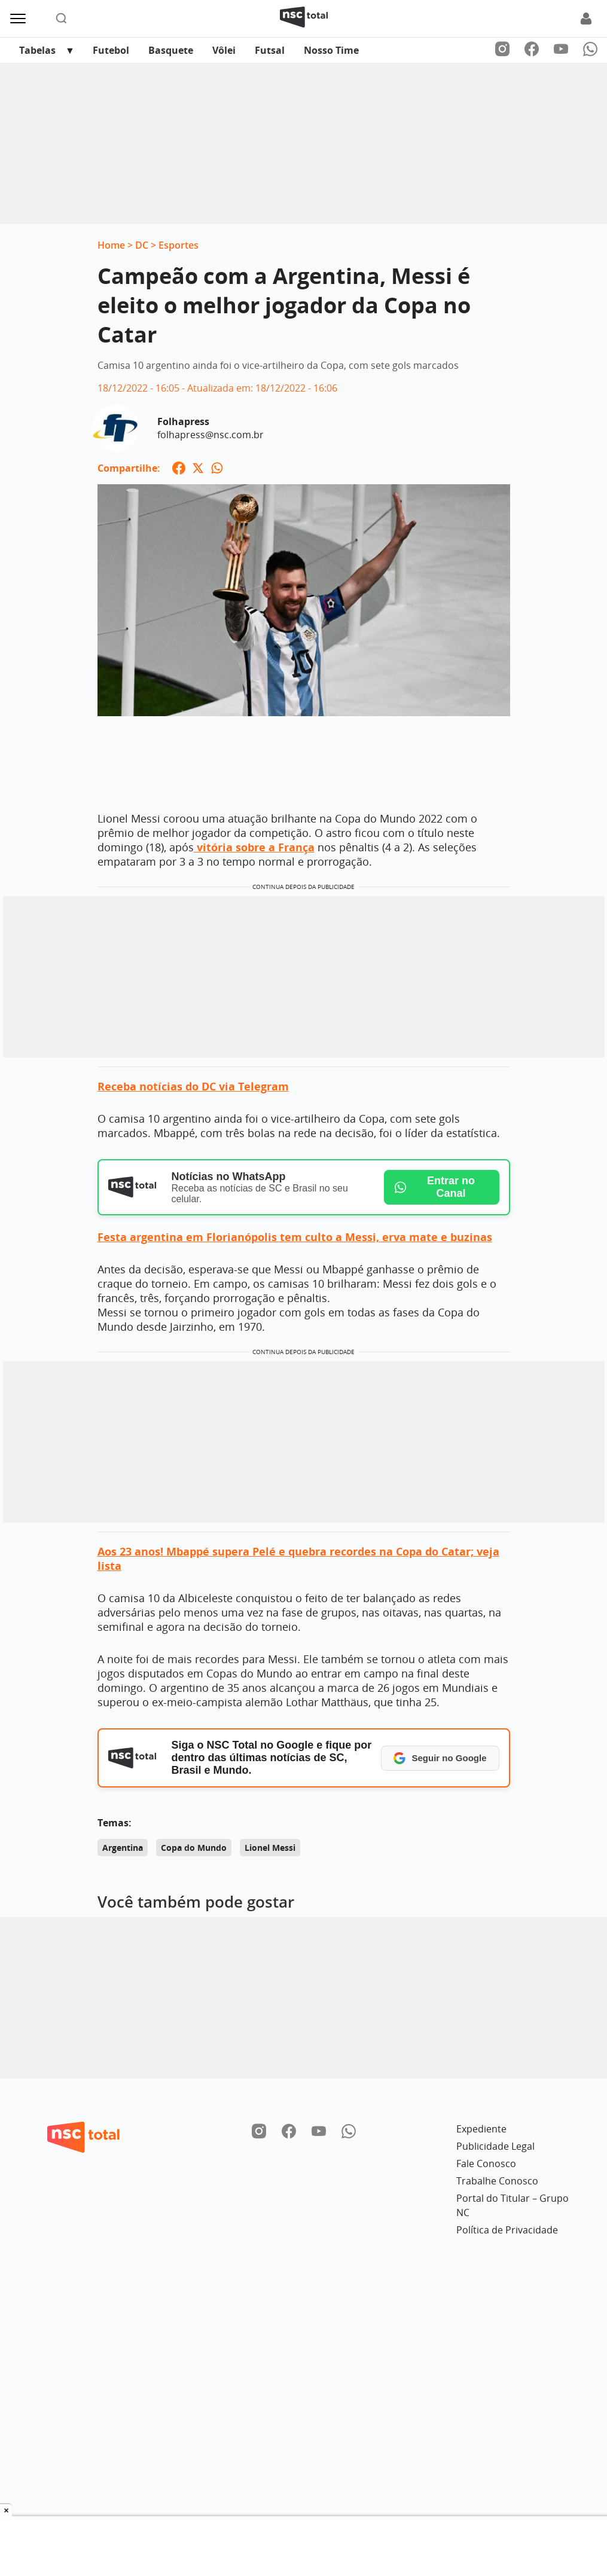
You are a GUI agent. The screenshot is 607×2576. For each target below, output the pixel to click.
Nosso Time (331, 50)
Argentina (122, 1847)
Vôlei (224, 50)
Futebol (111, 50)
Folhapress (183, 421)
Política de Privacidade (507, 2229)
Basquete (170, 50)
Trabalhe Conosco (497, 2180)
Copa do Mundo (194, 1847)
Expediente (481, 2128)
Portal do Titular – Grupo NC (512, 2205)
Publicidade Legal (495, 2146)
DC (141, 245)
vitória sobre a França (254, 847)
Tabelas (37, 50)
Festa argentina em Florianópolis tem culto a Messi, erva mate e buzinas (294, 1237)
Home (111, 245)
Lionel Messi (270, 1847)
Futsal (270, 50)
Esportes (178, 245)
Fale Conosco (486, 2163)
